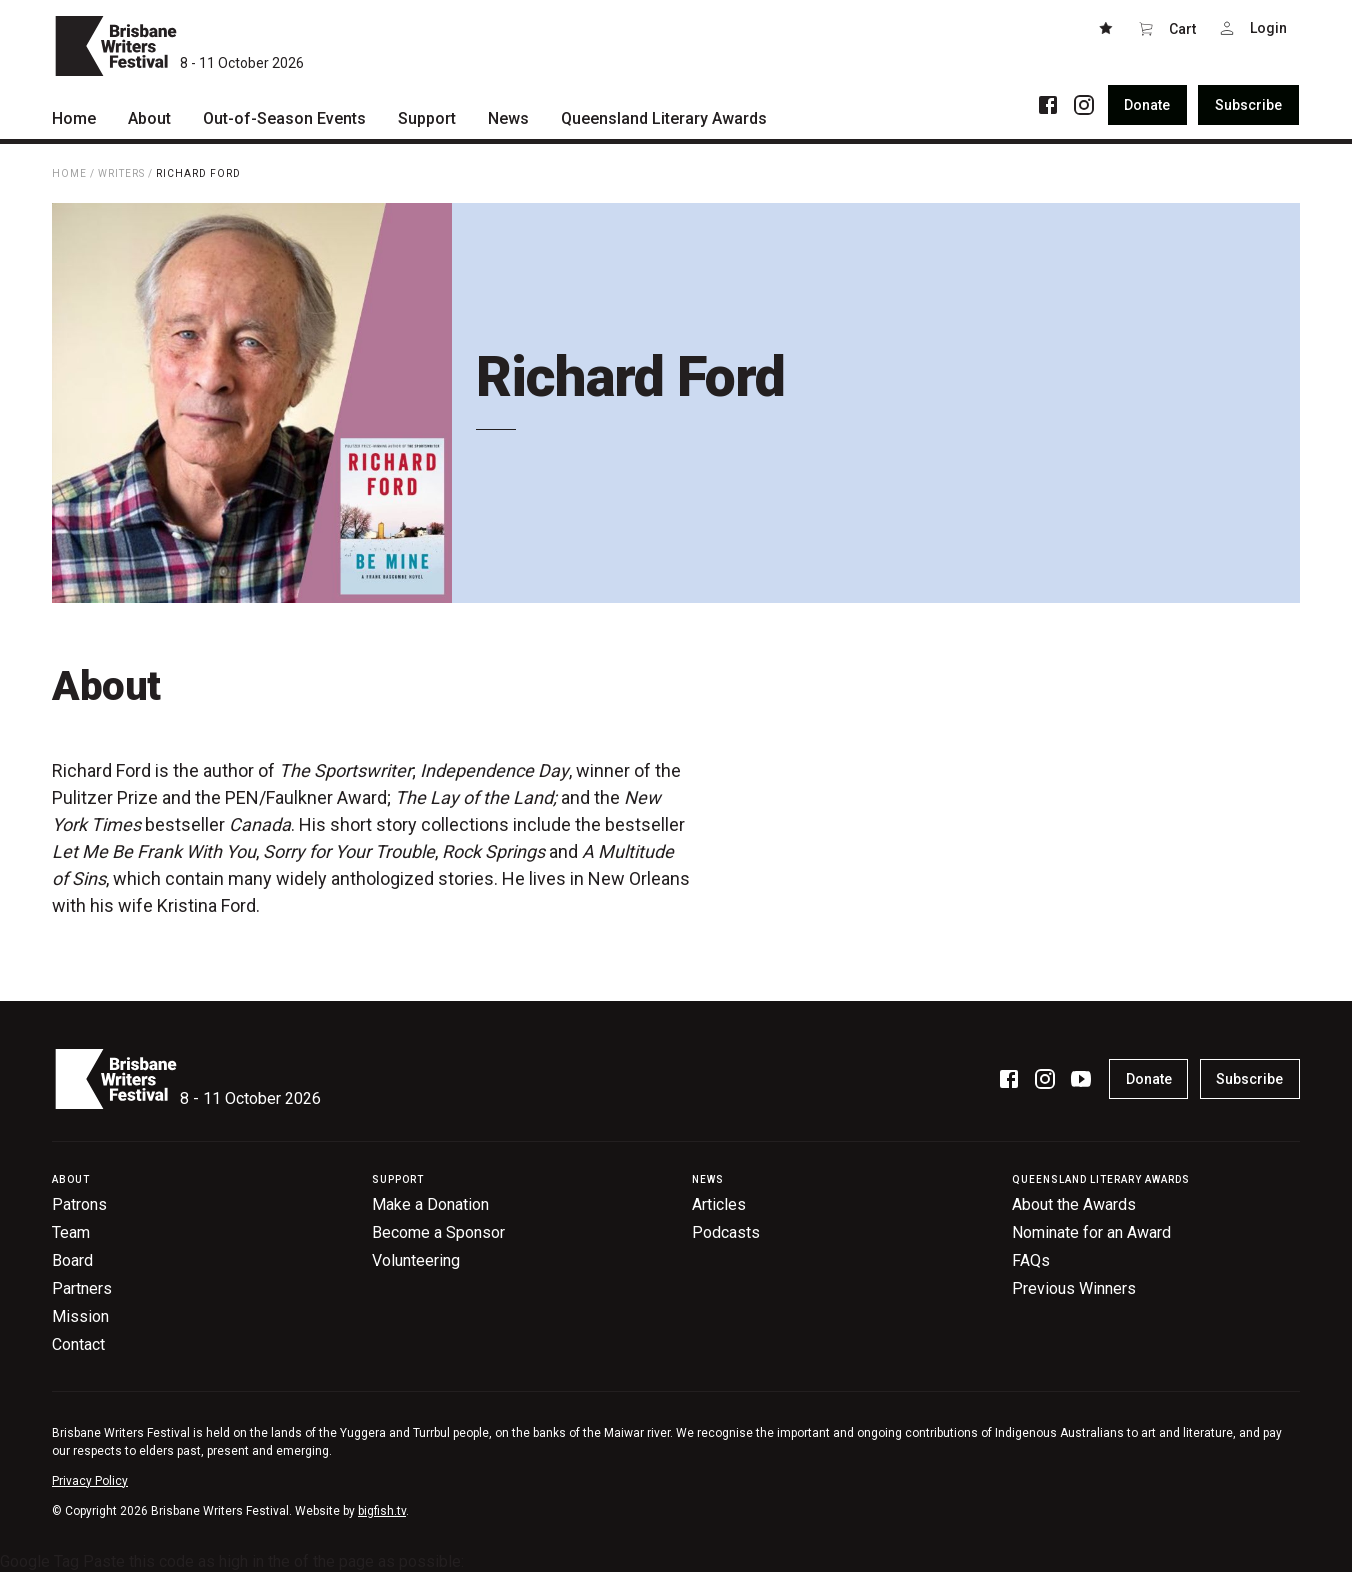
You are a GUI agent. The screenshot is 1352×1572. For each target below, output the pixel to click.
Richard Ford (198, 173)
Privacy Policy (90, 1481)
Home (69, 173)
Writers (121, 173)
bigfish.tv (382, 1511)
